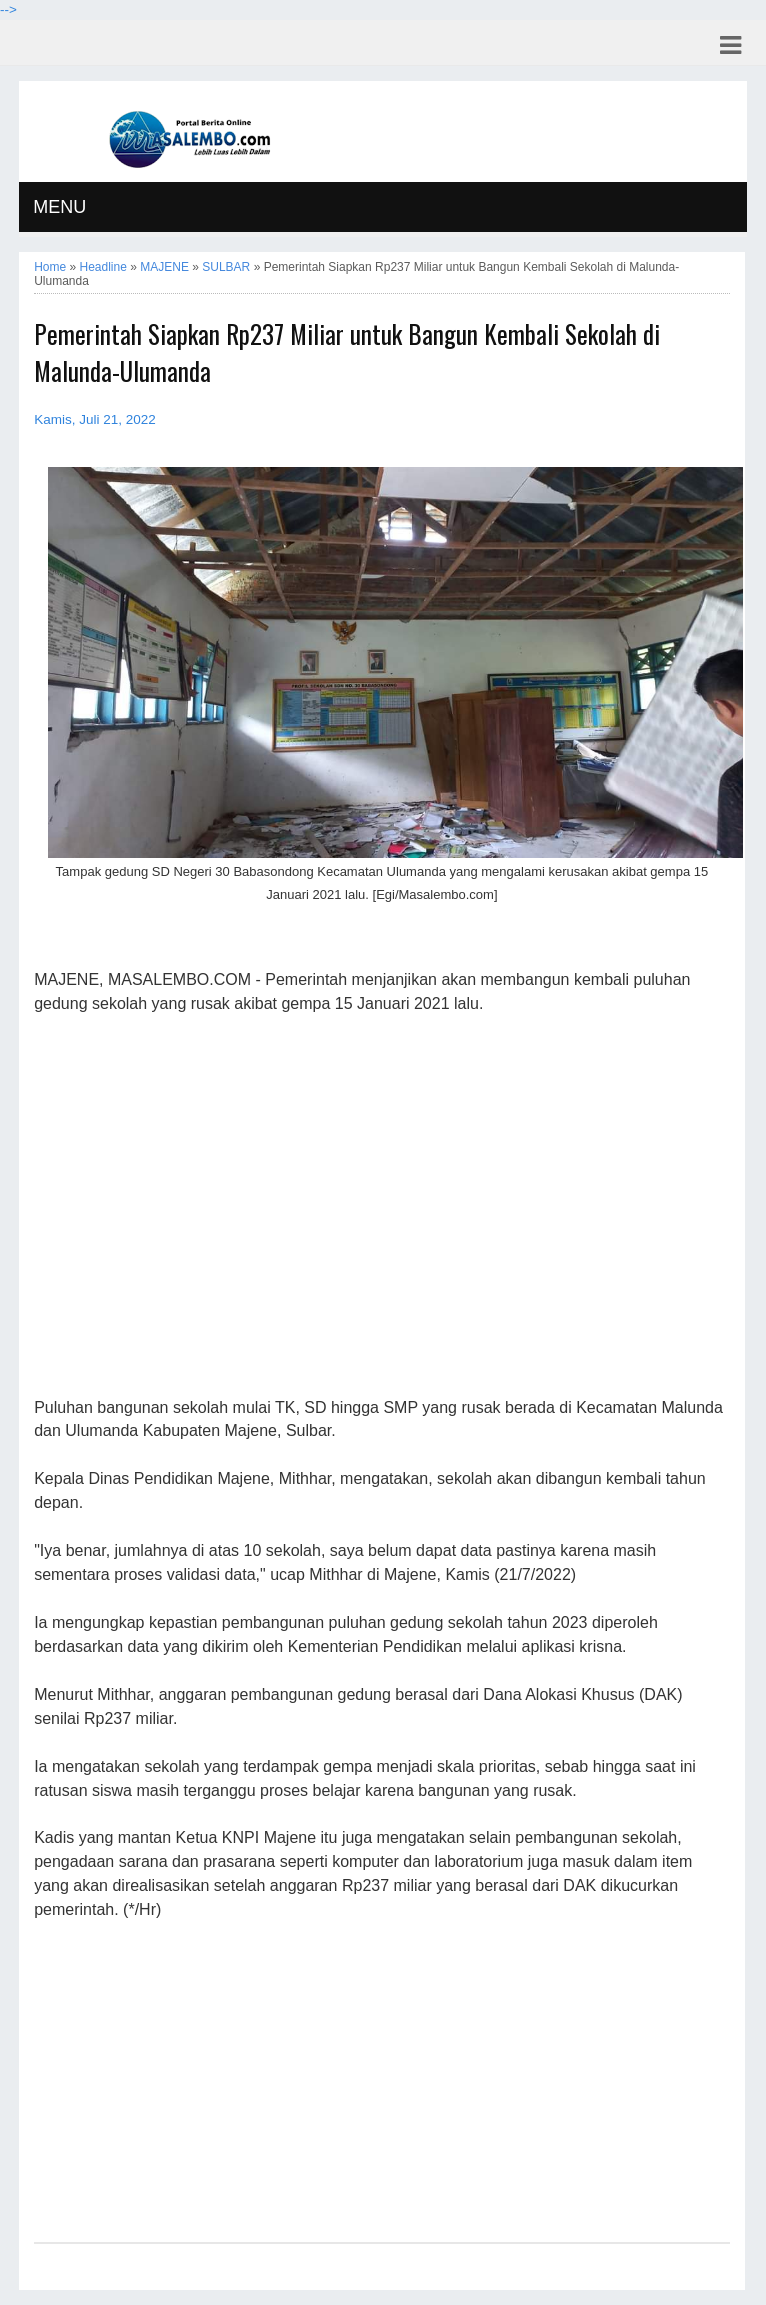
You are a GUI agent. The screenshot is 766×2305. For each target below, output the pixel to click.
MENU (59, 207)
